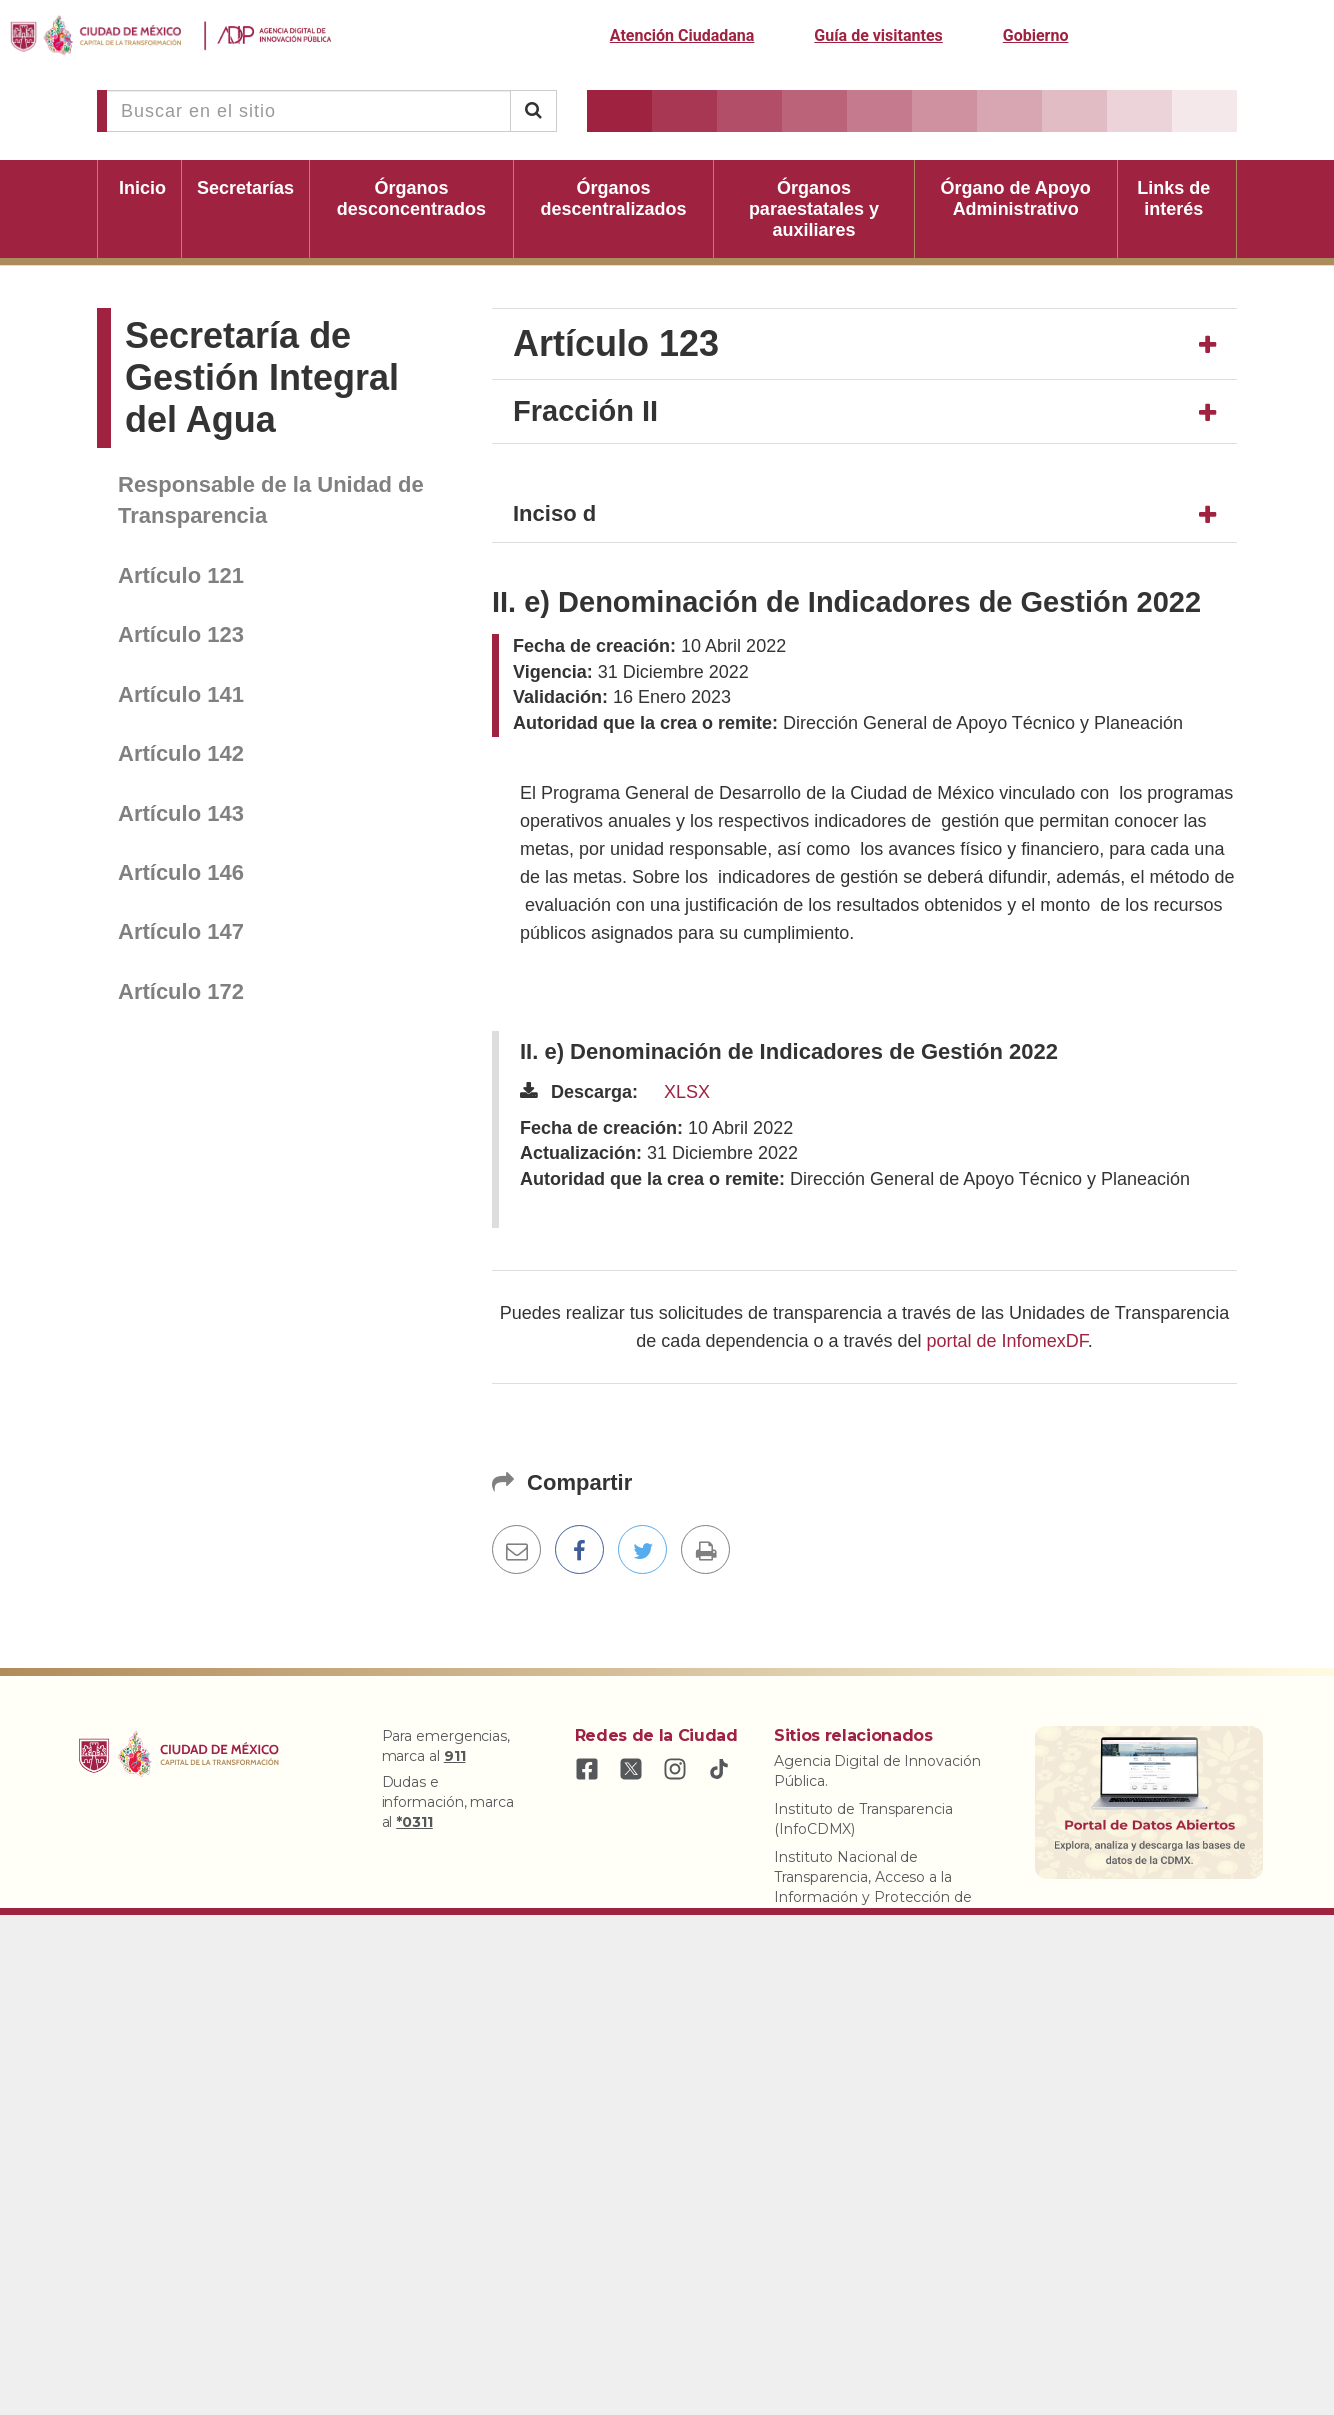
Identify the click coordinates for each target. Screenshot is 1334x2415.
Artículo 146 (181, 872)
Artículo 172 (181, 991)
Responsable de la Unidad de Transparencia (271, 500)
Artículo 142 (181, 753)
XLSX (687, 1092)
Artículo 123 (181, 634)
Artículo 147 (181, 931)
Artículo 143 (181, 813)
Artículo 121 (181, 575)
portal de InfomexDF (1007, 1341)
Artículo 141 (181, 694)
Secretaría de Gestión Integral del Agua (262, 377)
